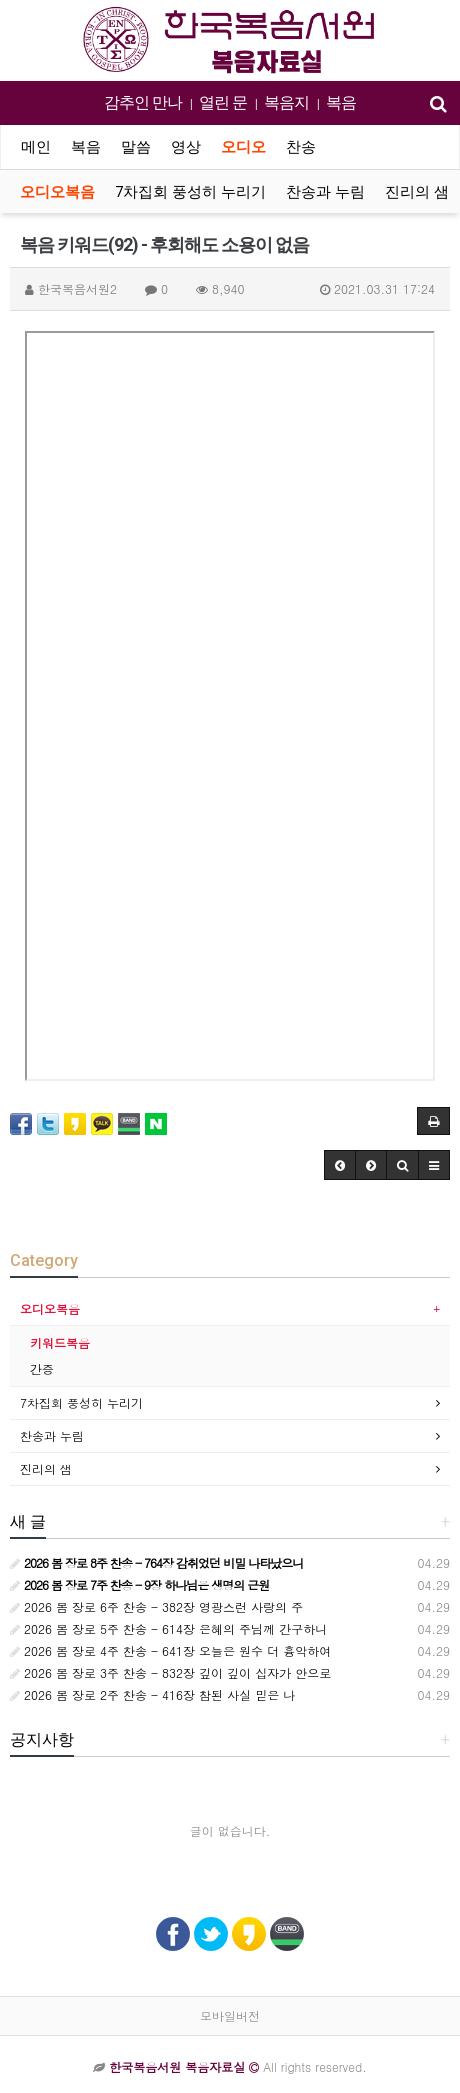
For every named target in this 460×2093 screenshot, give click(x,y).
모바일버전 (230, 2015)
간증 (42, 1368)
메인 (36, 147)
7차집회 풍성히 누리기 (190, 192)
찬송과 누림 (325, 192)
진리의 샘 (417, 192)
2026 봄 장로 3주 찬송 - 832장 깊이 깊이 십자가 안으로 (170, 1672)
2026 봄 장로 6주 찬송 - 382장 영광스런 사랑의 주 (156, 1606)
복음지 (286, 102)
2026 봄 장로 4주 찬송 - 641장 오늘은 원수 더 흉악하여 (170, 1650)
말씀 (136, 147)
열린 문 (223, 102)
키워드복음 (60, 1342)
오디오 (243, 147)
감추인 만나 (143, 102)
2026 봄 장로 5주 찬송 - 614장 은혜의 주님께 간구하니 (168, 1628)
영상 (186, 147)
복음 (341, 102)
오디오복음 (57, 192)
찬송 (301, 147)
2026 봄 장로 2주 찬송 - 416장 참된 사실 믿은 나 (152, 1694)
